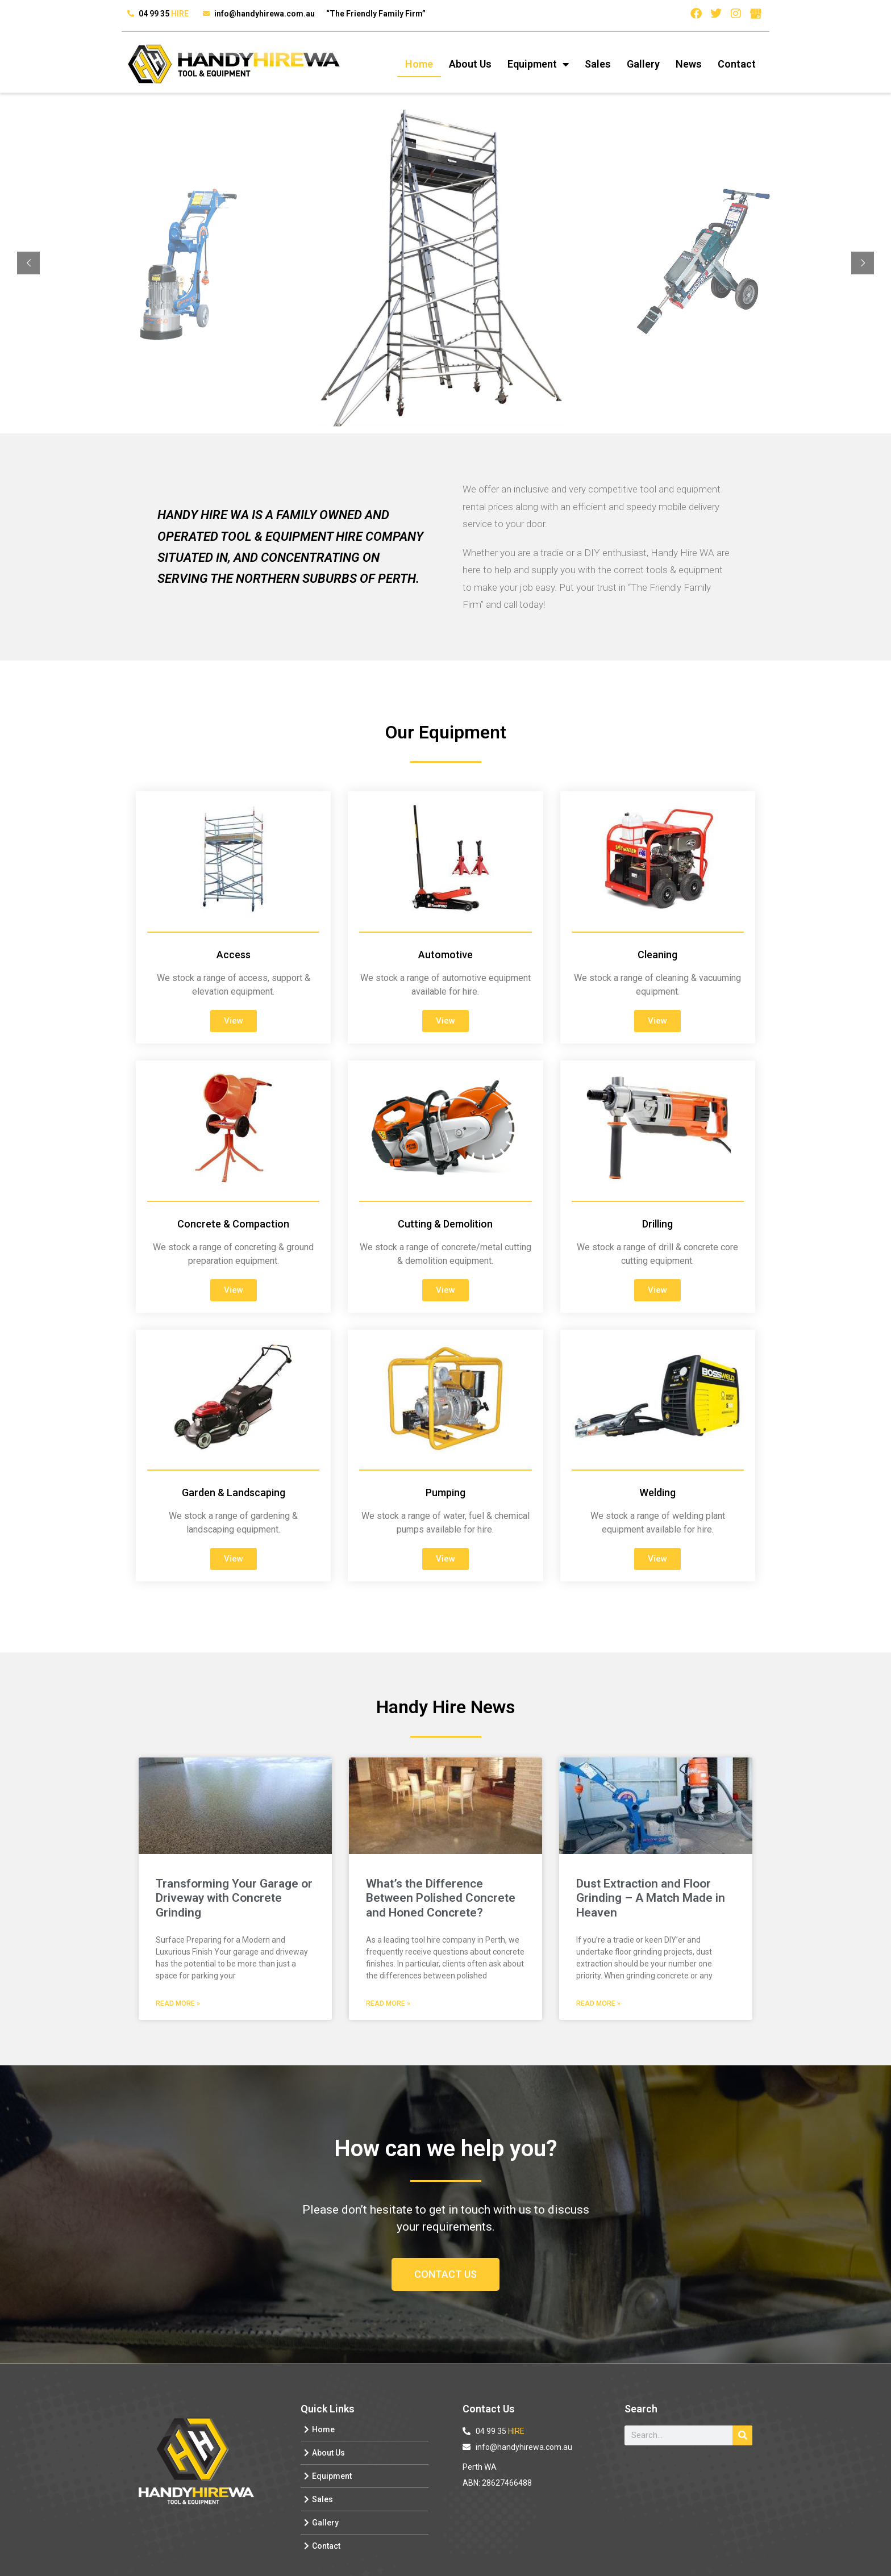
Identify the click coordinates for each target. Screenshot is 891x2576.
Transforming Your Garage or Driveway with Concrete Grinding (234, 1898)
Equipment (538, 64)
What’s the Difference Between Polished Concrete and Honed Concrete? (440, 1898)
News (689, 64)
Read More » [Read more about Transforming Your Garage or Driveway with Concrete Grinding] (178, 2003)
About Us (470, 64)
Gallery (643, 64)
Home (419, 64)
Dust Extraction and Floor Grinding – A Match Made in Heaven (650, 1898)
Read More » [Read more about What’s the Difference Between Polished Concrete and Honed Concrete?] (388, 2003)
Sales (598, 64)
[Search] (742, 2435)
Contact (737, 64)
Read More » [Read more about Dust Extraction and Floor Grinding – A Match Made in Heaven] (598, 2003)
